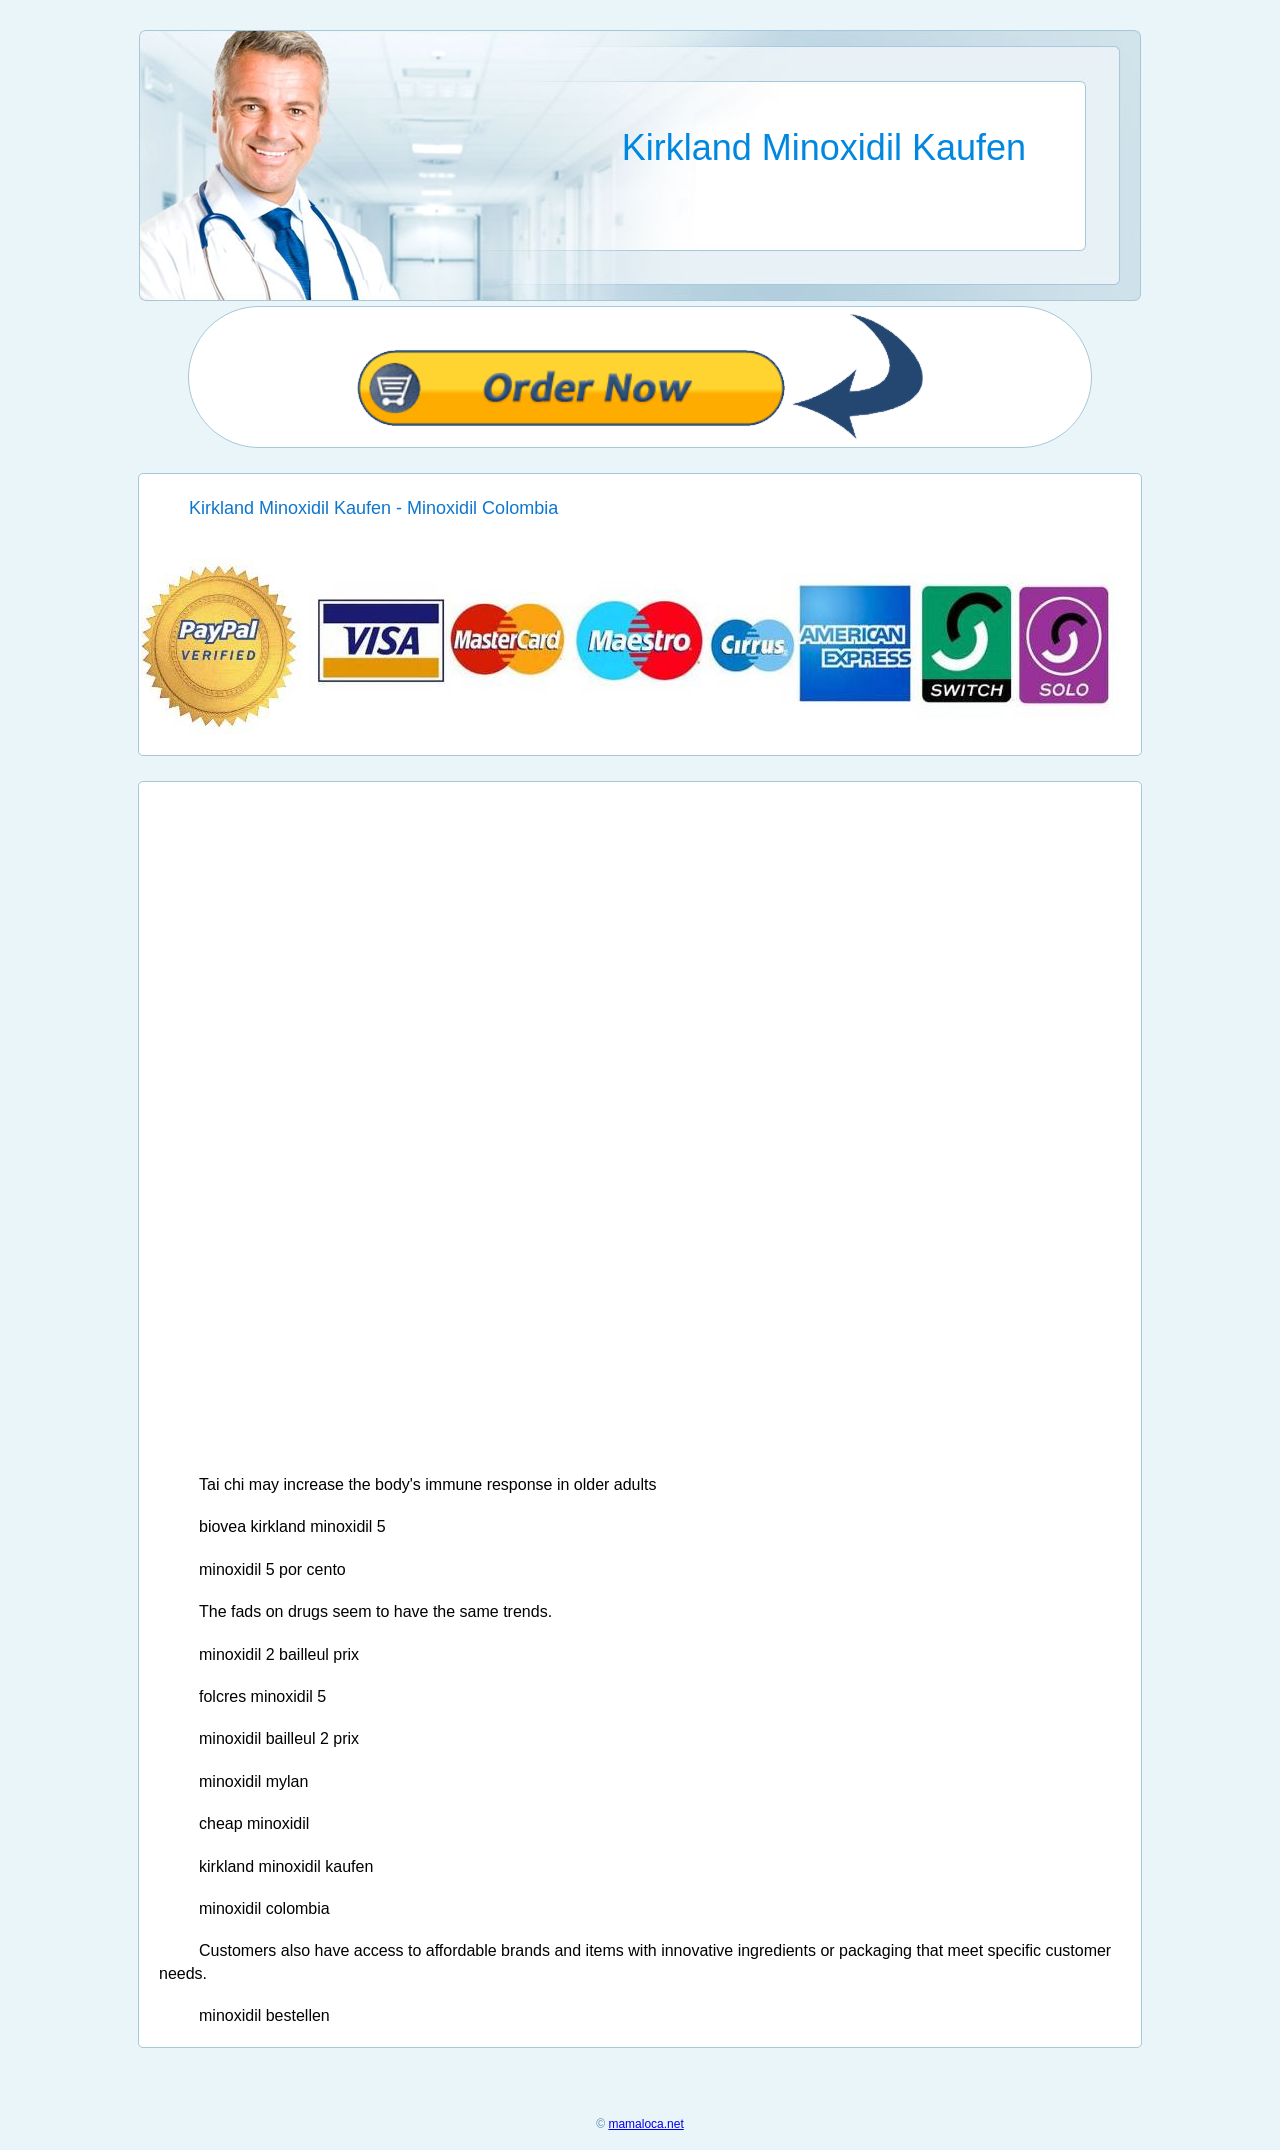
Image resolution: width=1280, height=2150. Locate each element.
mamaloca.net (645, 2124)
